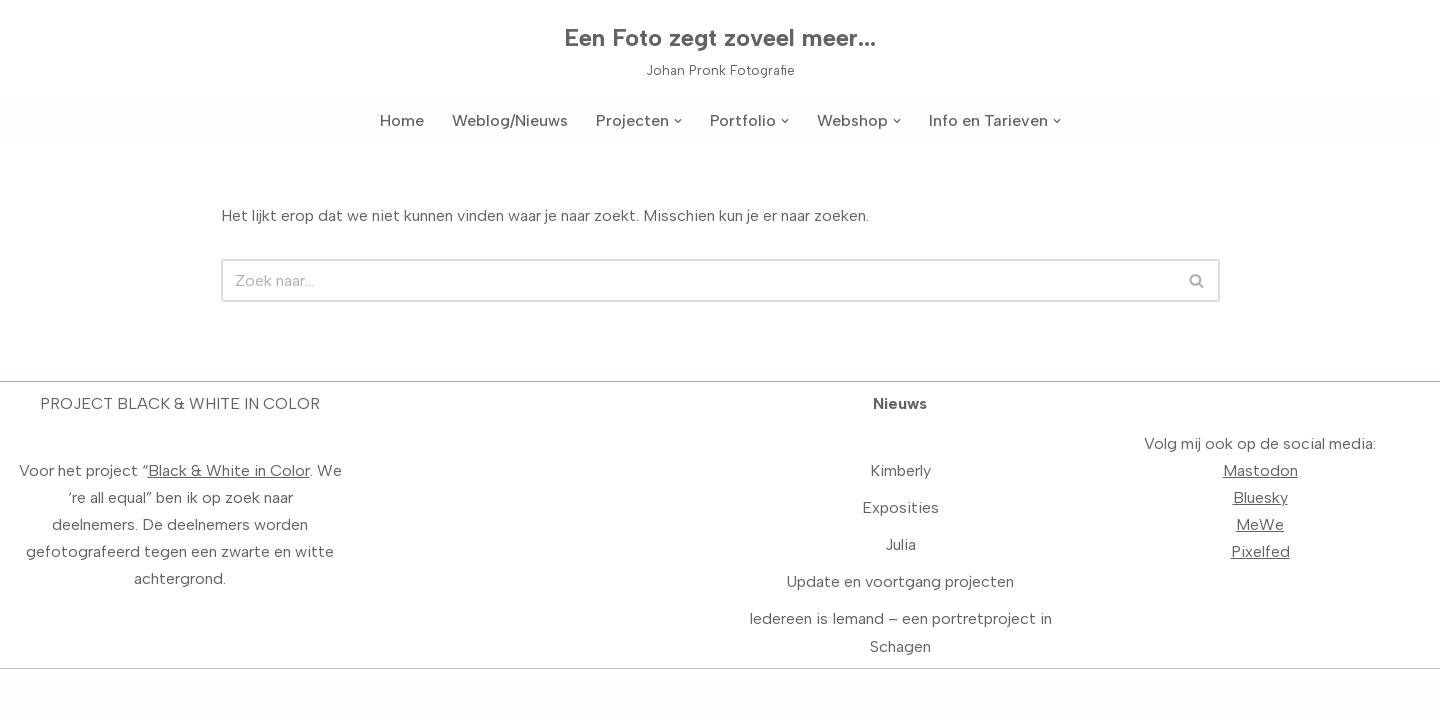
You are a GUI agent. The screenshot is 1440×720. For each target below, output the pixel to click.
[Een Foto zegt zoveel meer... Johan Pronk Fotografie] (720, 49)
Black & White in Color (229, 470)
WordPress (276, 694)
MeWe (1260, 524)
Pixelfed (1260, 551)
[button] (678, 121)
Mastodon (1260, 470)
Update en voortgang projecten (900, 581)
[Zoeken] (698, 280)
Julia (900, 544)
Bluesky (1260, 497)
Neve (33, 694)
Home (402, 120)
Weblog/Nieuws (510, 120)
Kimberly (900, 470)
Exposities (900, 507)
